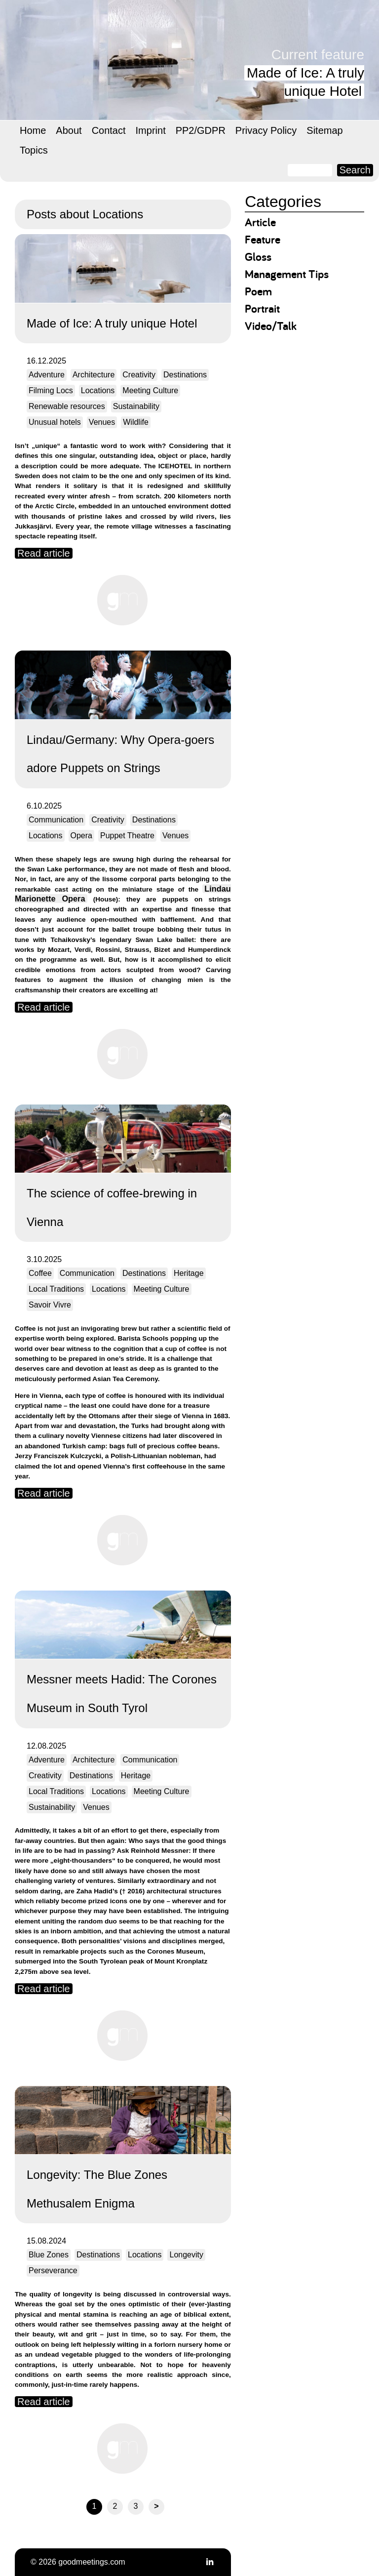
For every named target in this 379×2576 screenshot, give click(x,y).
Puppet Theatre (127, 835)
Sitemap (324, 130)
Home (33, 130)
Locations (98, 390)
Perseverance (53, 2270)
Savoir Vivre (50, 1305)
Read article (43, 553)
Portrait (262, 308)
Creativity (138, 374)
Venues (102, 422)
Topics (34, 150)
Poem (258, 291)
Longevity (186, 2254)
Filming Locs (51, 390)
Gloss (258, 256)
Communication (56, 820)
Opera (81, 835)
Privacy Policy (266, 130)
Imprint (151, 130)
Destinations (185, 374)
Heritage (188, 1273)
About (68, 130)
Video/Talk (271, 325)
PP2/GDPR (201, 130)
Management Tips (287, 274)
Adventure (47, 374)
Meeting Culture (150, 390)
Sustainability (136, 406)
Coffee (40, 1273)
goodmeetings (113, 54)
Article (260, 222)
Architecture (93, 374)
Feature (262, 239)
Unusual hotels (55, 422)
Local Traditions (56, 1289)
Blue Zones (49, 2254)
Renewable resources (67, 406)
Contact (109, 130)
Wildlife (136, 422)
